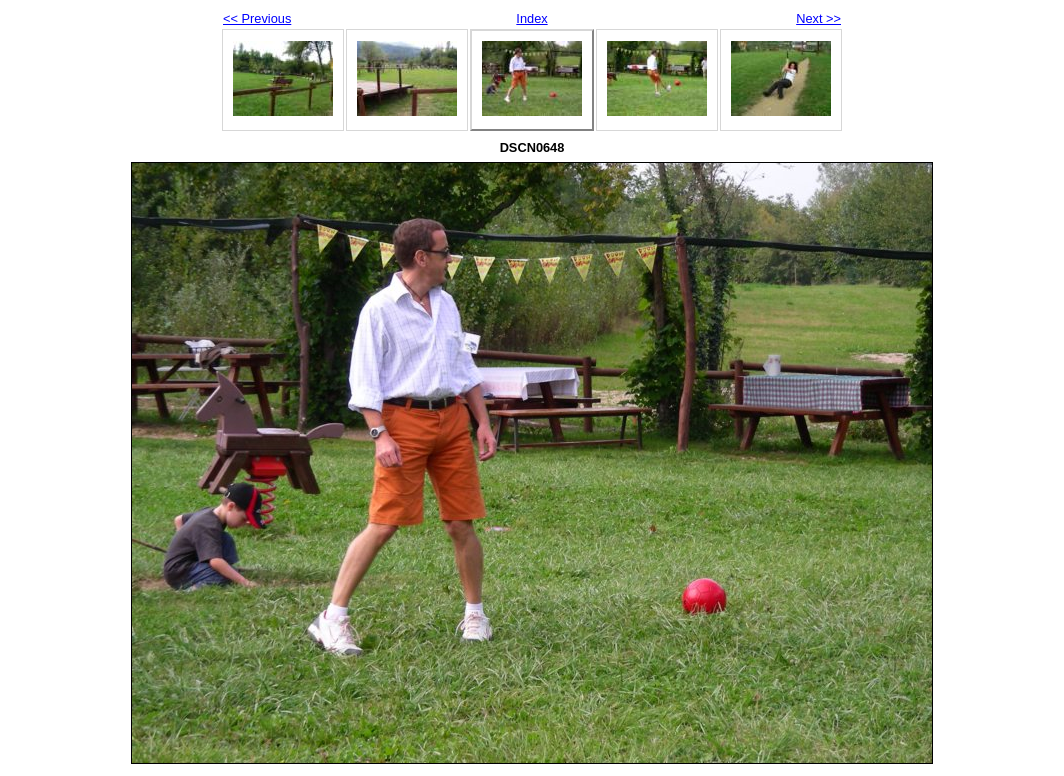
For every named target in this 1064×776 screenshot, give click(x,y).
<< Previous (257, 18)
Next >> (818, 18)
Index (531, 18)
